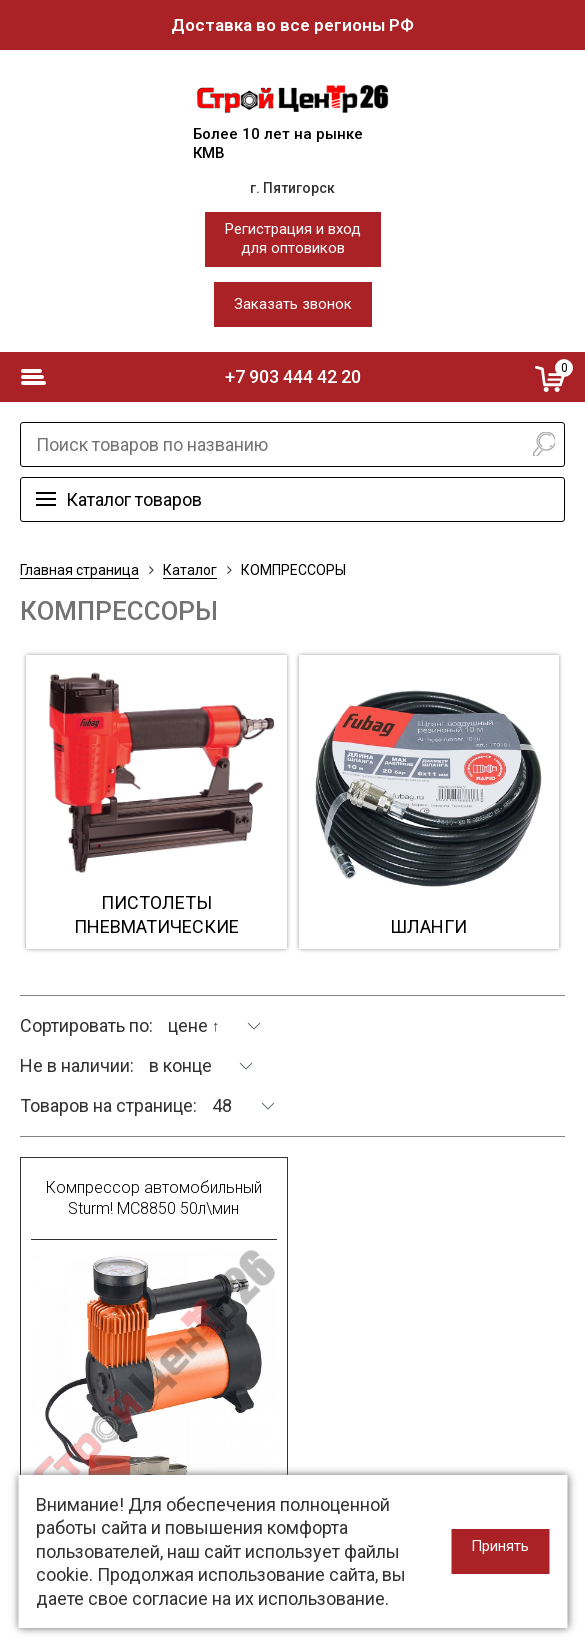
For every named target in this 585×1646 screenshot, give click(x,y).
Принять (500, 1546)
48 (222, 1105)
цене (194, 1026)
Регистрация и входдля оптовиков (293, 239)
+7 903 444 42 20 (293, 376)
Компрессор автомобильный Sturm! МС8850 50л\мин (154, 1198)
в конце (180, 1065)
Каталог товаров (134, 499)
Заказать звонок (293, 304)
